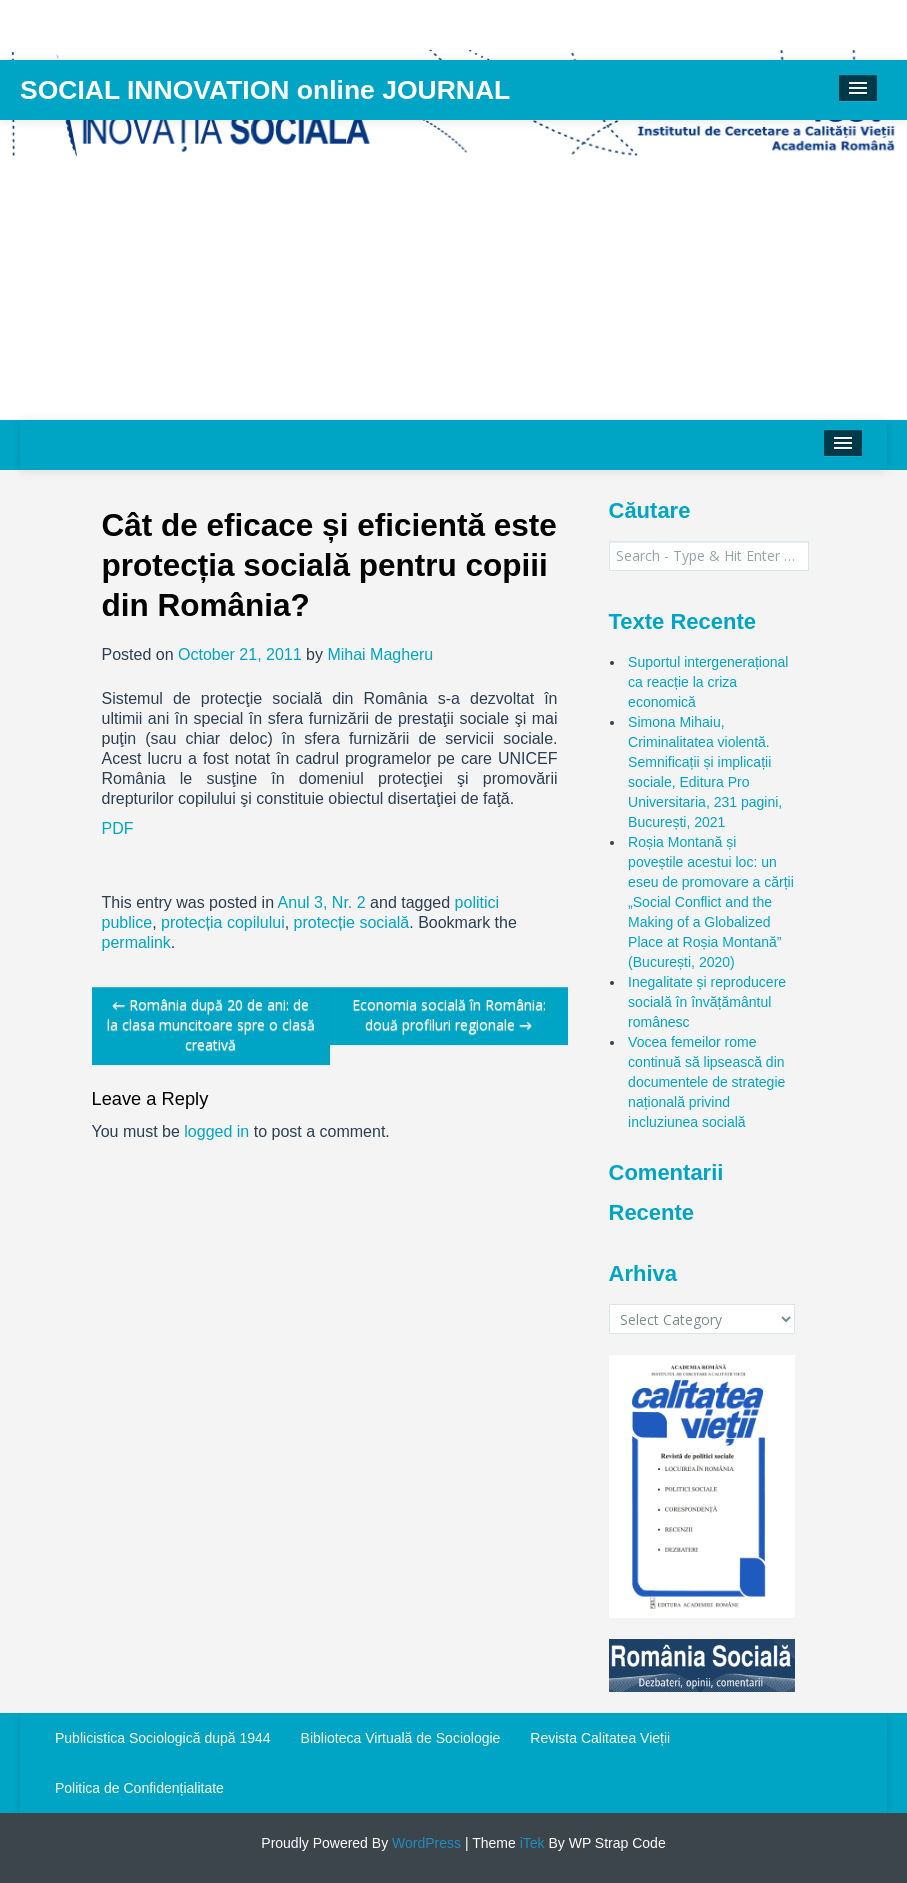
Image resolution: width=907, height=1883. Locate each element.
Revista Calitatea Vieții (600, 1738)
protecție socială (352, 922)
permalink (136, 942)
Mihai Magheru (380, 654)
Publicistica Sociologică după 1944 (163, 1738)
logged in (216, 1131)
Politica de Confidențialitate (139, 1788)
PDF (118, 828)
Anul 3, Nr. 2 (322, 902)
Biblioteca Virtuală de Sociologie (401, 1738)
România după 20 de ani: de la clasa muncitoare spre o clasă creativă (211, 1024)
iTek (530, 1843)
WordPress (424, 1843)
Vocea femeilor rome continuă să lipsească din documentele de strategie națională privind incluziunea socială (706, 1082)
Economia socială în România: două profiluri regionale (449, 1014)
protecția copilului (223, 922)
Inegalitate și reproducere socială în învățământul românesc (707, 1002)
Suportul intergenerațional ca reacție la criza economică (708, 682)
